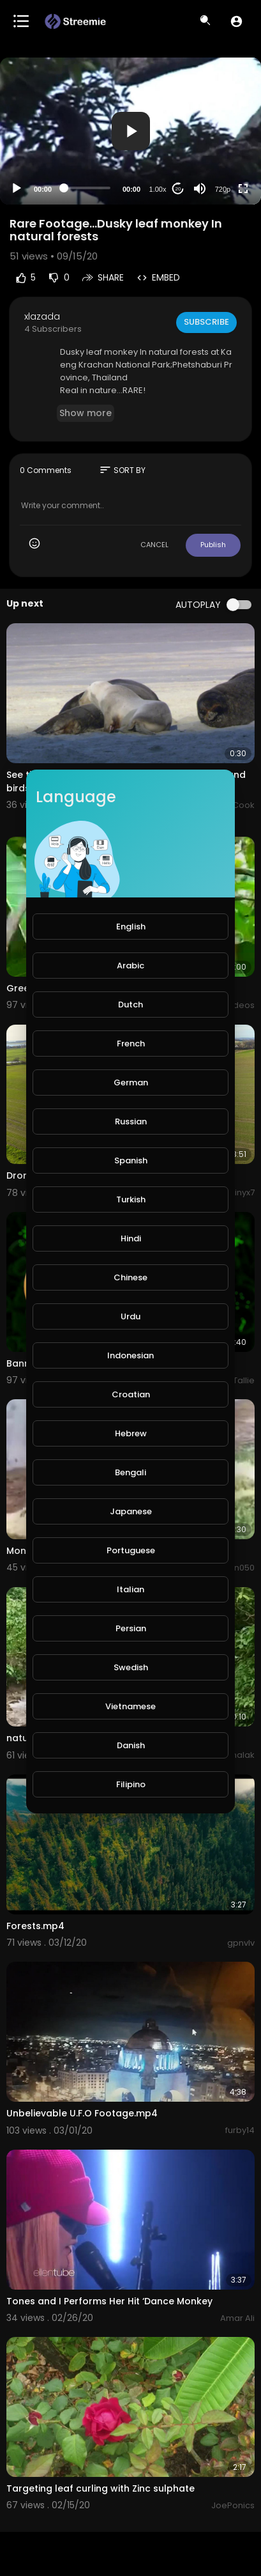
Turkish (130, 1199)
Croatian (131, 1394)
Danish (131, 1745)
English (130, 926)
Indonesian (130, 1355)
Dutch (130, 1004)
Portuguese (131, 1550)
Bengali (130, 1472)
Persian (131, 1628)
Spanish (130, 1160)
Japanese (131, 1511)
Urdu (130, 1316)
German (131, 1082)
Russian (131, 1121)
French (131, 1043)
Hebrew (131, 1433)
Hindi (131, 1238)
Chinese (130, 1277)
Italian (130, 1589)
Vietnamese (130, 1706)
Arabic (130, 965)
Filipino (130, 1784)
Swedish (131, 1667)
